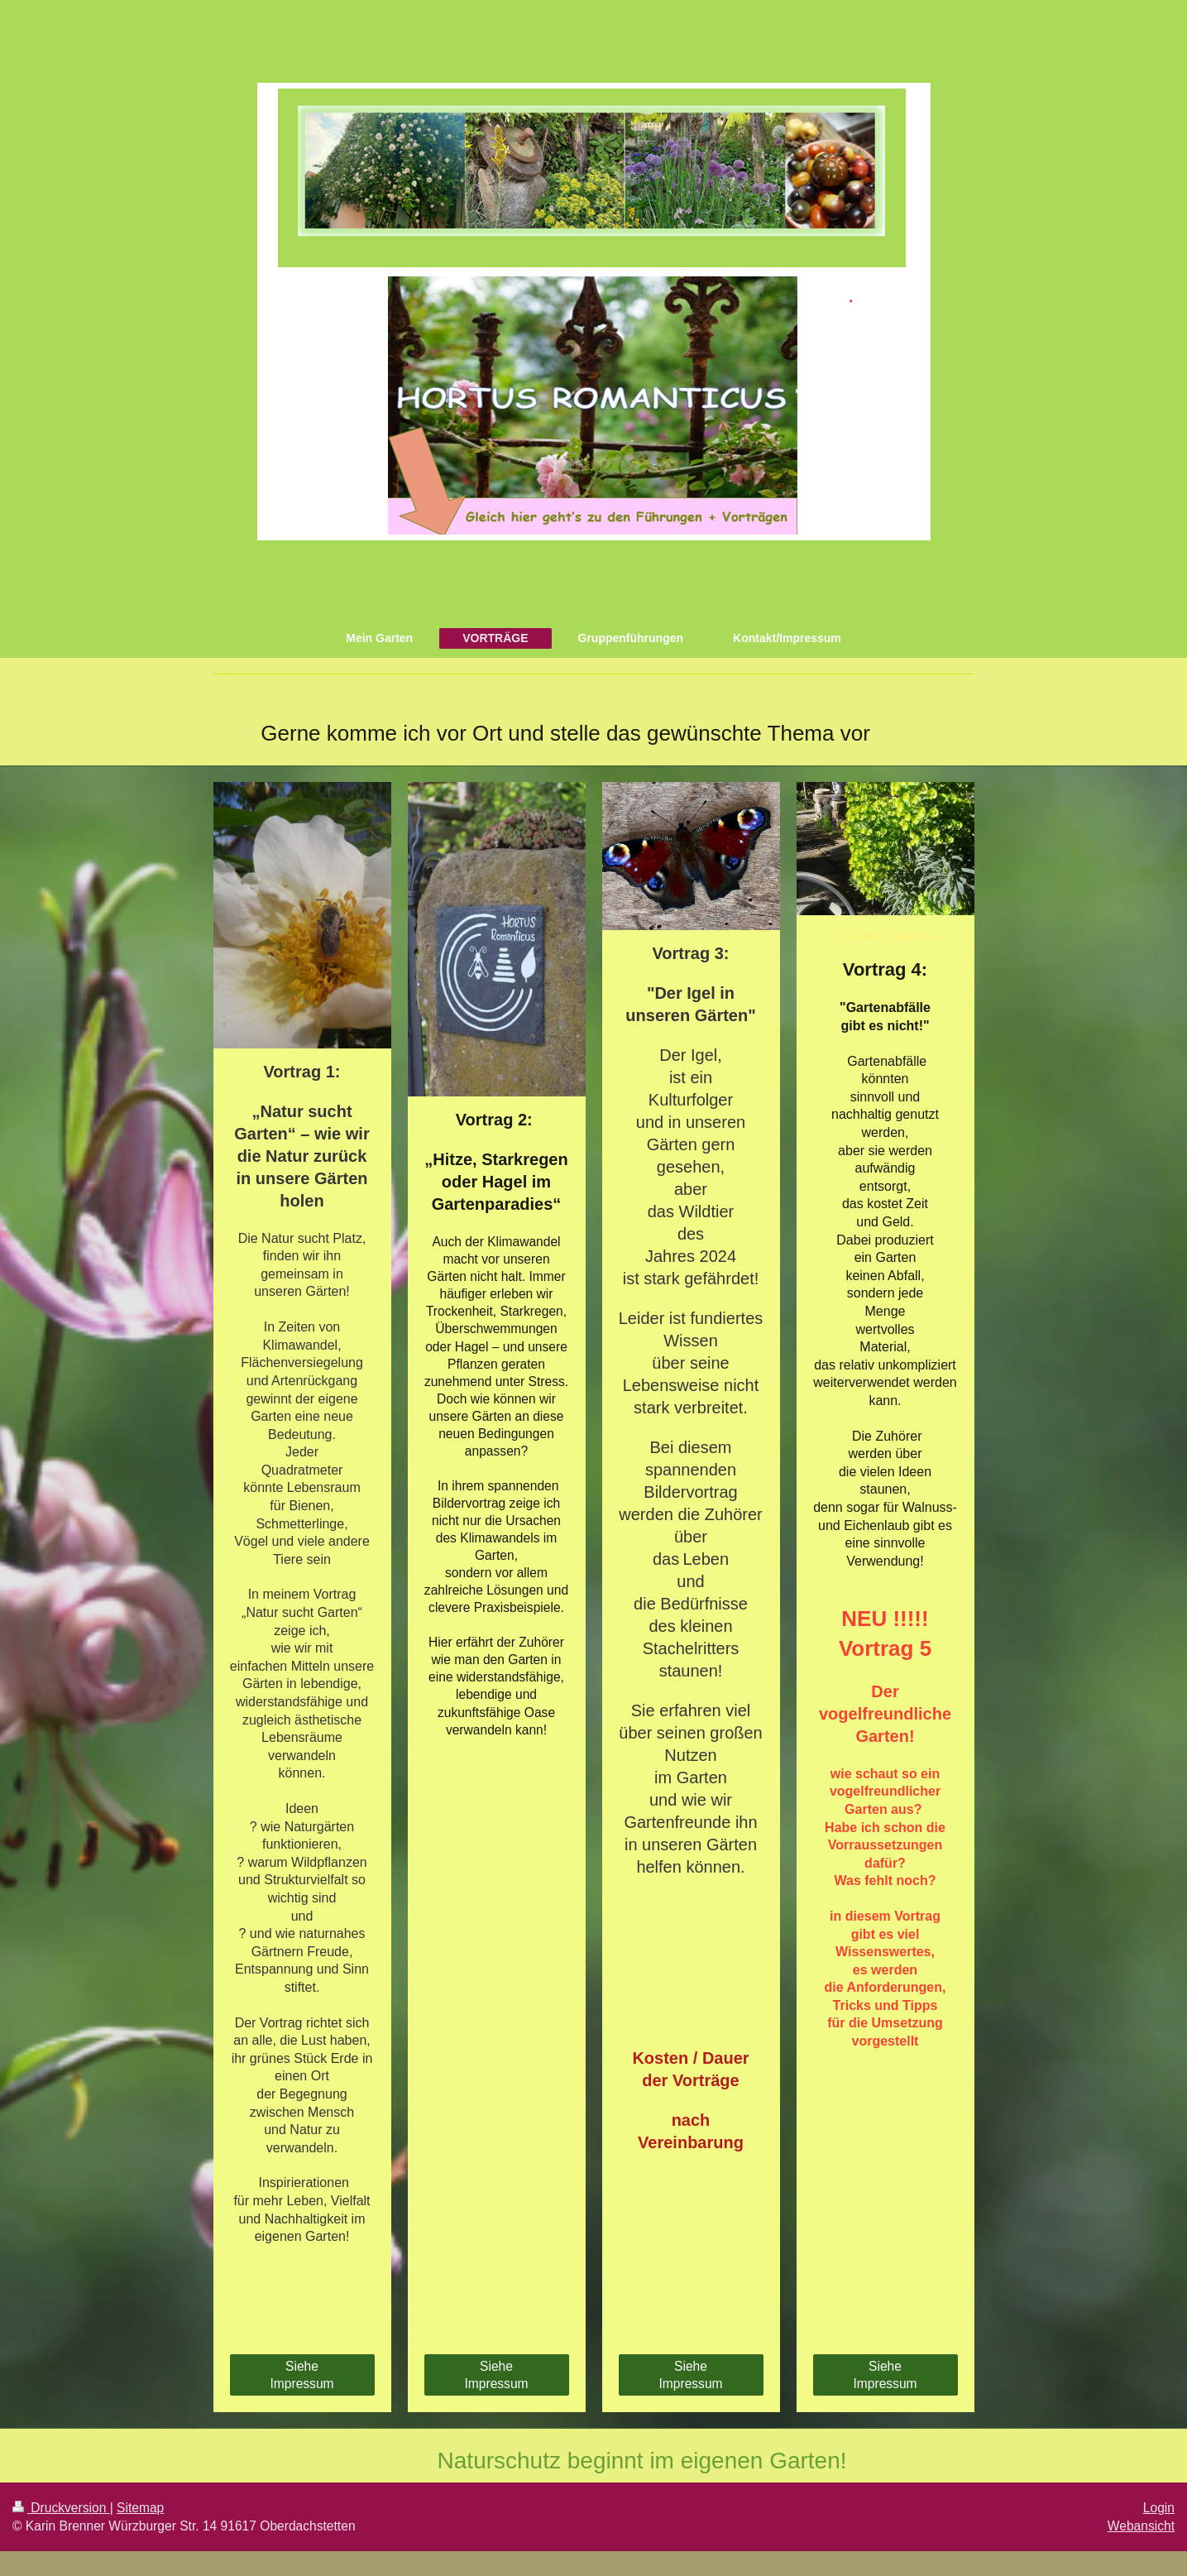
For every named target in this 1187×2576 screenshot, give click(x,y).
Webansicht (1141, 2526)
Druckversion (61, 2508)
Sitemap (140, 2508)
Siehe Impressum (301, 2375)
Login (1159, 2508)
